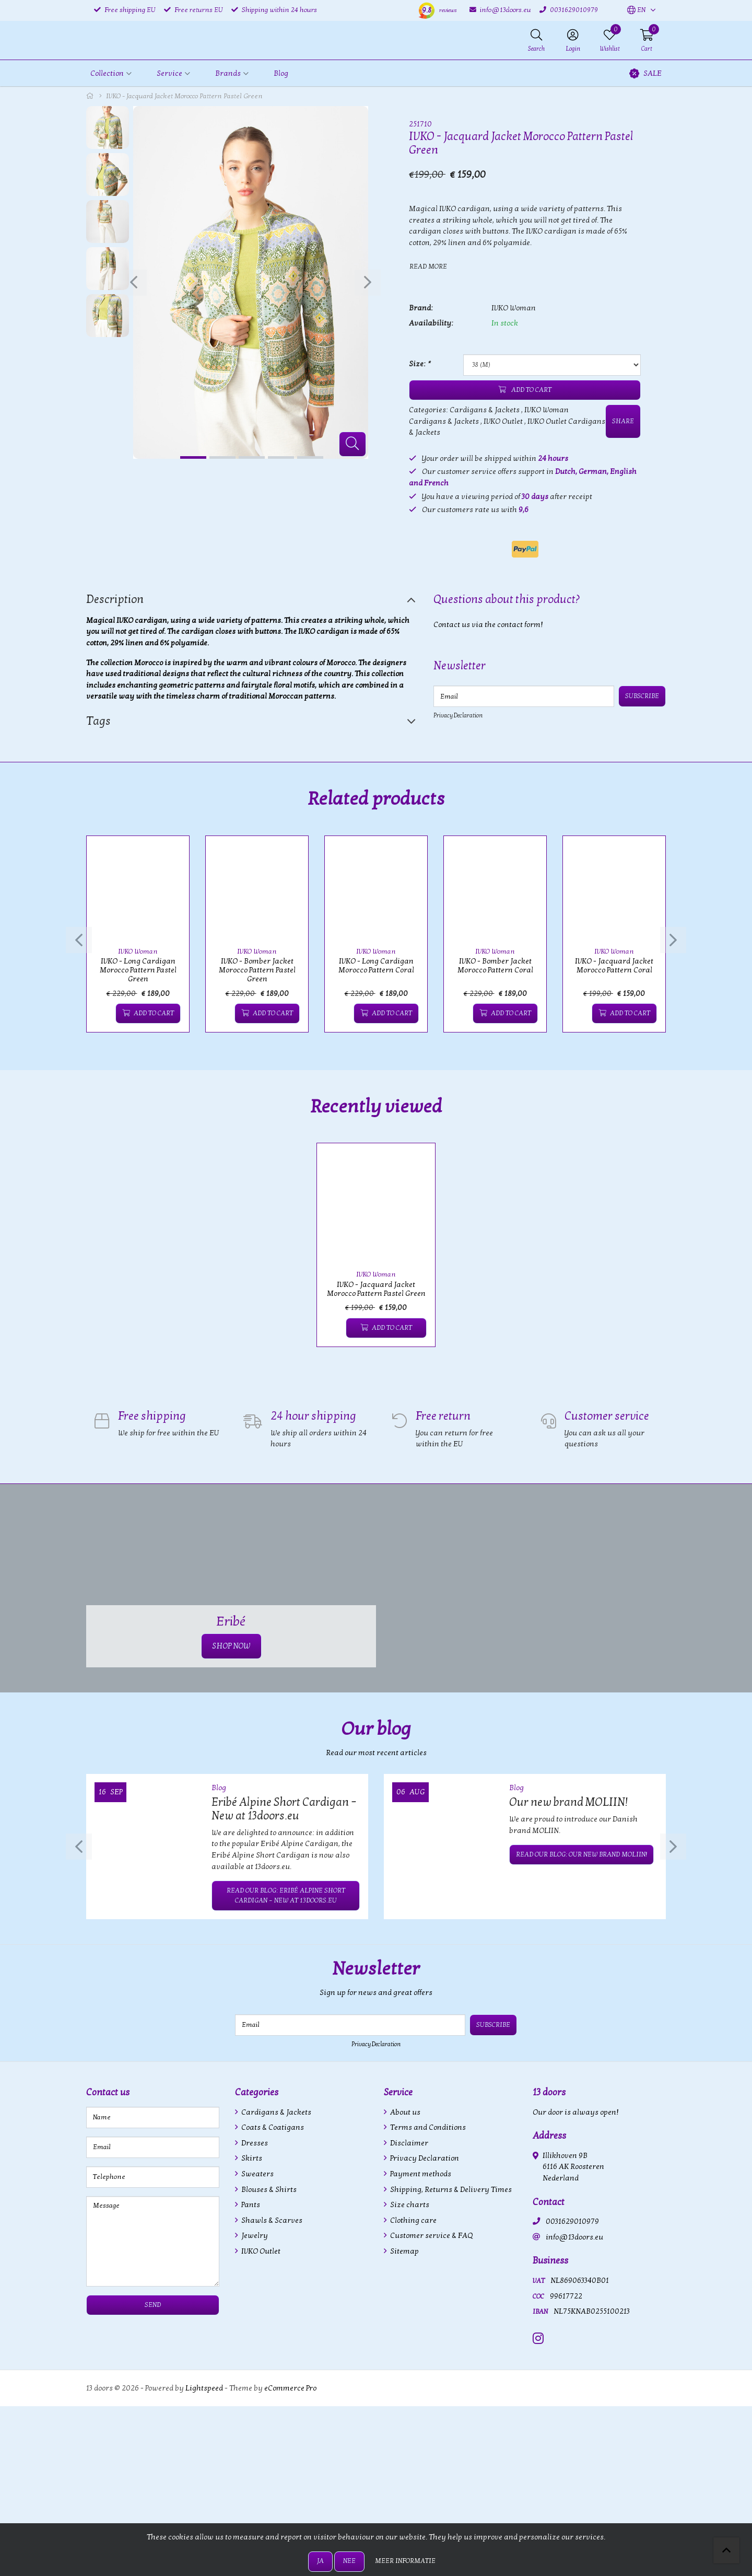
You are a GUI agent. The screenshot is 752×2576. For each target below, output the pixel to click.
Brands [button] (228, 73)
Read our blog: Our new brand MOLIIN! (581, 1854)
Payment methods (420, 2173)
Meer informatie (405, 2561)
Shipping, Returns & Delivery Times (450, 2189)
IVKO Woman (513, 308)
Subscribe (642, 696)
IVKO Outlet (503, 421)
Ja (320, 2561)
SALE (645, 73)
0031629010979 (572, 2221)
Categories (256, 2092)
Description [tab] (115, 599)
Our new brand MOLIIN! (568, 1802)
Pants (250, 2204)
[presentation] (134, 283)
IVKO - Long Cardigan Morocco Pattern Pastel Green (138, 970)
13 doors (549, 2092)
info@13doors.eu (574, 2237)
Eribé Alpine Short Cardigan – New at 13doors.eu (284, 1809)
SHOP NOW (231, 1646)
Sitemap (404, 2251)
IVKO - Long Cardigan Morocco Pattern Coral (376, 965)
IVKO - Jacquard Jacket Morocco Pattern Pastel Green (376, 1289)
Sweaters (257, 2173)
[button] (636, 10)
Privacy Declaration (458, 715)
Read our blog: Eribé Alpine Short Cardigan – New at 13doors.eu (286, 1895)
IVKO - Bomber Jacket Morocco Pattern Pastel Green (257, 970)
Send (153, 2305)
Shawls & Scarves (271, 2220)
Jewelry (254, 2235)
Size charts (409, 2204)
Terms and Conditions (427, 2127)
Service (398, 2092)
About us (404, 2112)
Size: (419, 363)
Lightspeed (204, 2388)
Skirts (251, 2158)
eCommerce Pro (290, 2388)
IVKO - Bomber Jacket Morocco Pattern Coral (495, 965)
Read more (428, 266)
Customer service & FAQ (431, 2235)
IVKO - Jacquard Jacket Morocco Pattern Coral (614, 965)
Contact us (108, 2092)
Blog (281, 73)
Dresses (254, 2143)
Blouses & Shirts (268, 2189)
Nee (349, 2561)
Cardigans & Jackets (485, 409)
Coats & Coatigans (272, 2127)
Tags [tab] (98, 721)
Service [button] (169, 73)
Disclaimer (408, 2143)
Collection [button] (107, 73)
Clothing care (413, 2220)
